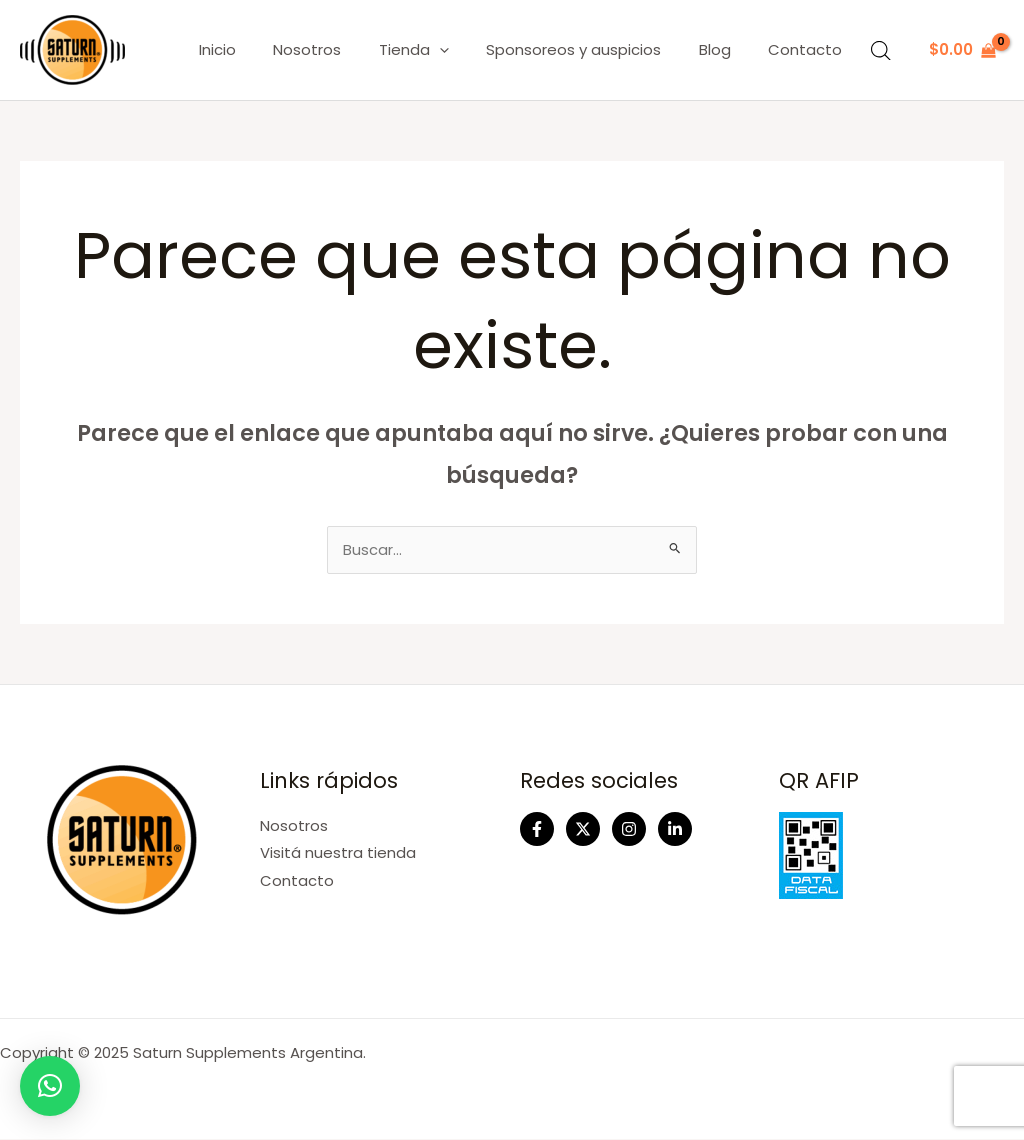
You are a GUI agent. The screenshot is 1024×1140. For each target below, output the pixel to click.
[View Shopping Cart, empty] (962, 50)
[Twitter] (583, 830)
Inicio (258, 49)
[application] (465, 50)
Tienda (440, 50)
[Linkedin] (675, 830)
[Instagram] (629, 830)
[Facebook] (537, 830)
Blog (726, 49)
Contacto (809, 49)
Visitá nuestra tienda (338, 853)
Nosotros (341, 49)
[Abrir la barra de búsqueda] (881, 50)
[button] (50, 1086)
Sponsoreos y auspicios (592, 49)
